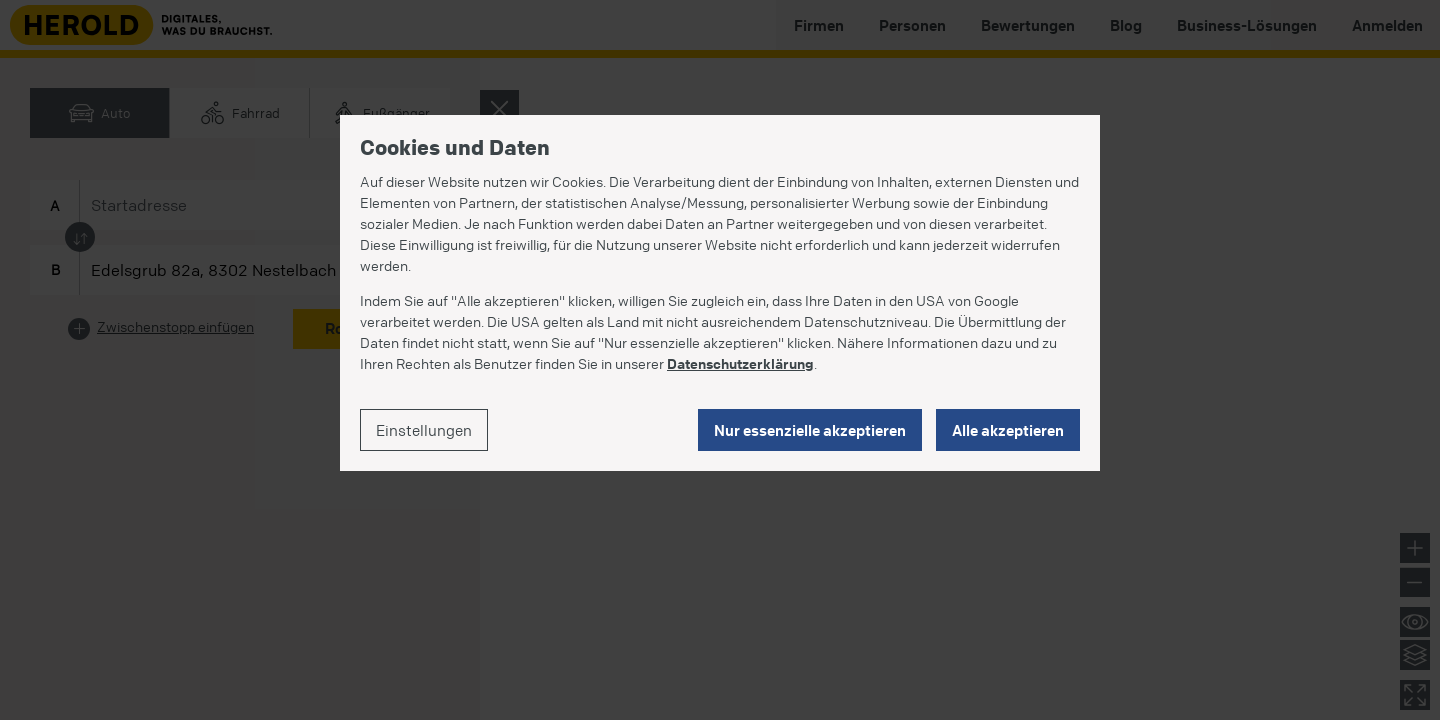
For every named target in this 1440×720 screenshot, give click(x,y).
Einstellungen (424, 430)
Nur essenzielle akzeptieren (810, 430)
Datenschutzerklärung (740, 363)
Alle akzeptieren (1008, 430)
